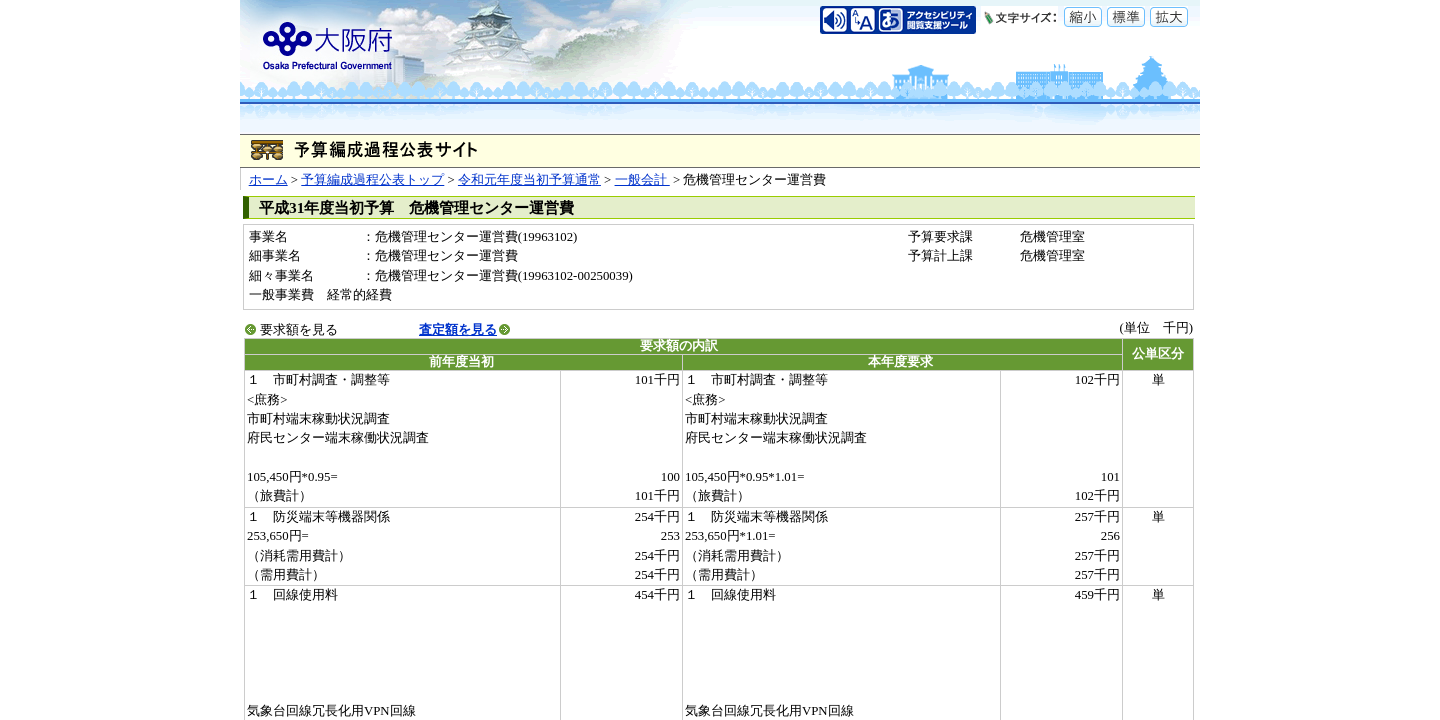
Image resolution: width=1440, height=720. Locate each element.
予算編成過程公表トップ (372, 180)
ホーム (268, 180)
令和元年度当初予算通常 (529, 180)
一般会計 (642, 180)
